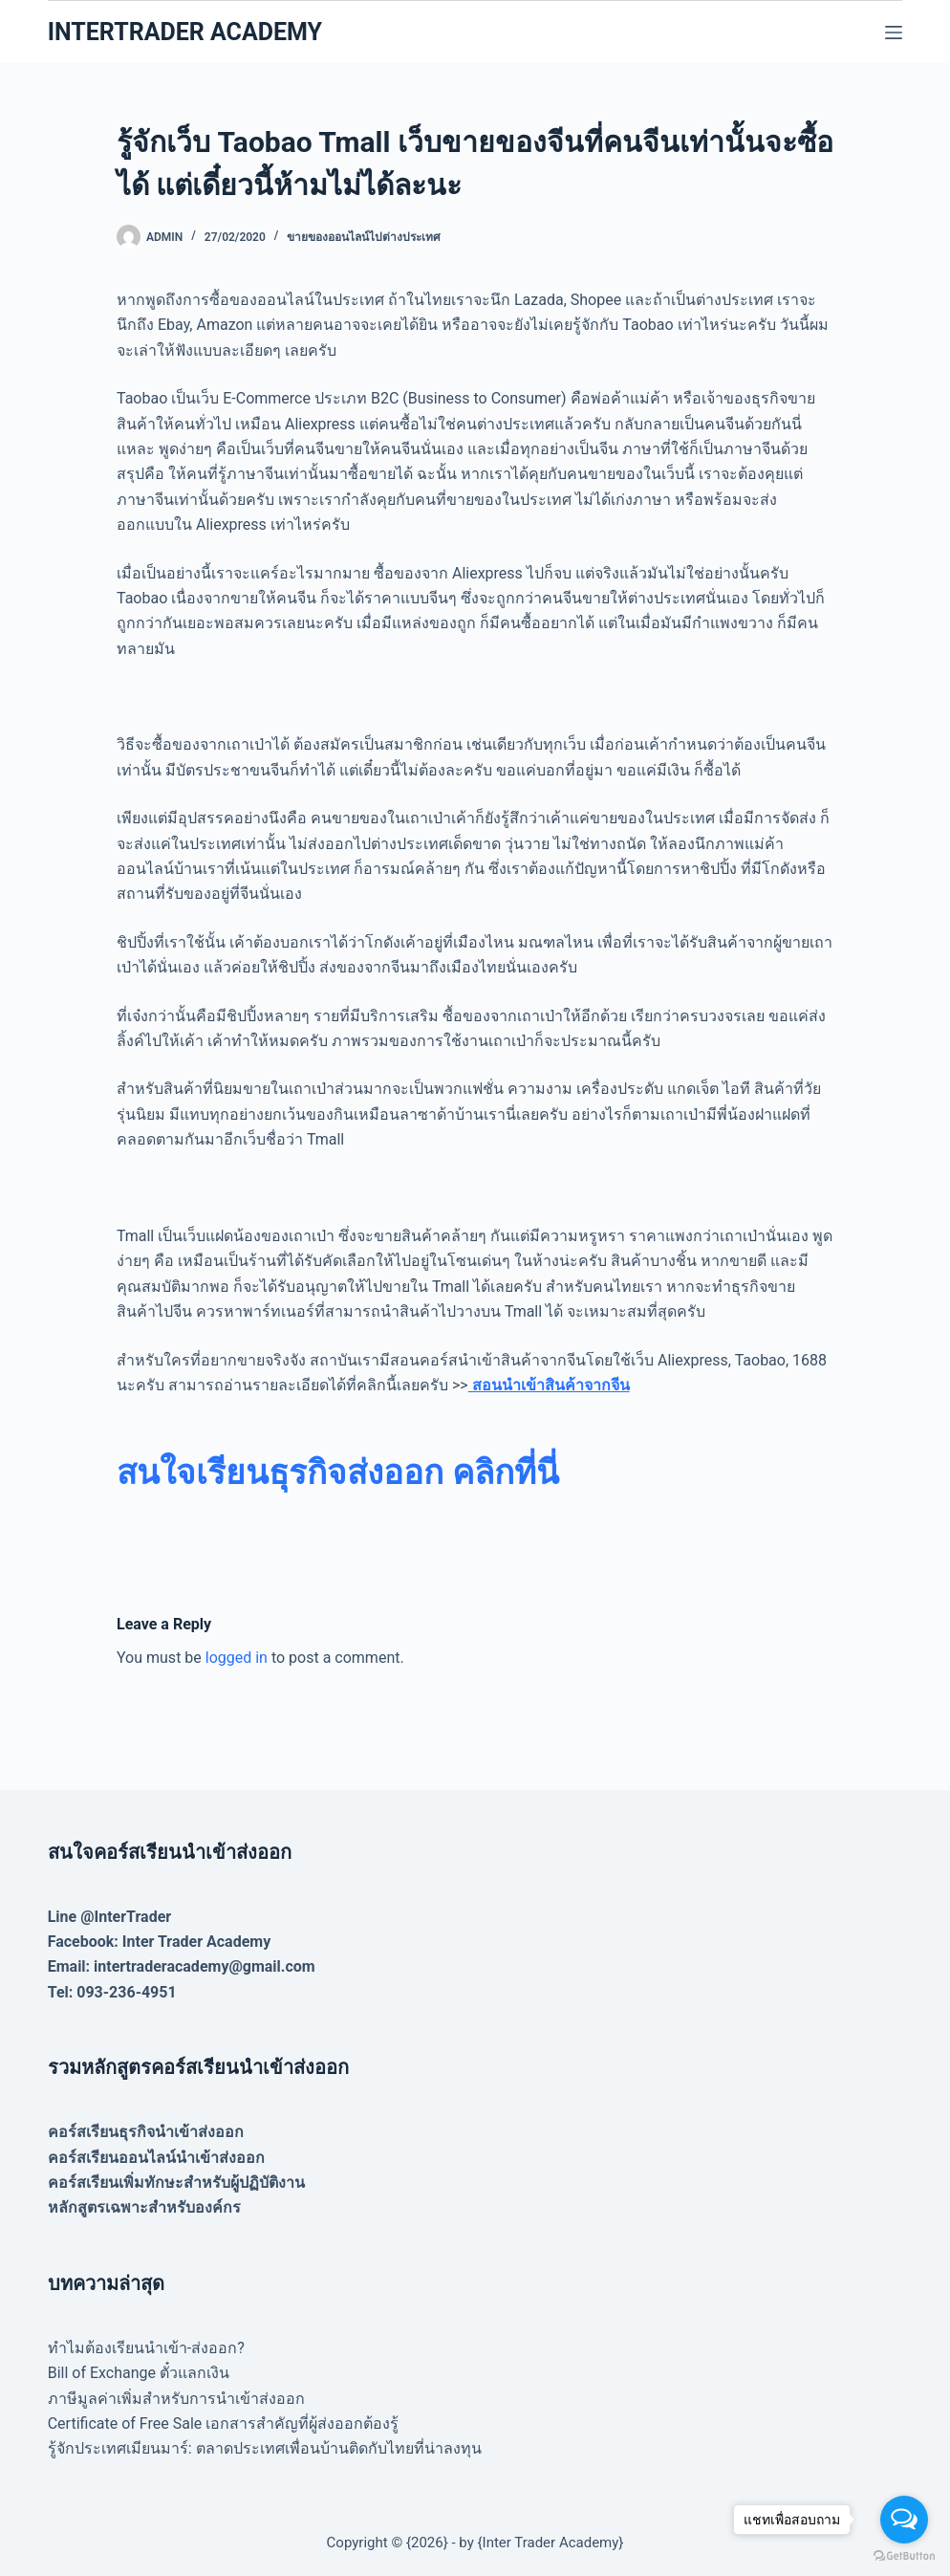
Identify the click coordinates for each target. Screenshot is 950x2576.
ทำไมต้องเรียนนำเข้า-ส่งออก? (146, 2348)
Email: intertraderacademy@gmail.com (181, 1966)
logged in (236, 1657)
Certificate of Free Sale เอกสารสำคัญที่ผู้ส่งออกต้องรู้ (223, 2423)
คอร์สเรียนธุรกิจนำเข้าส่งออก (146, 2132)
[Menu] (893, 32)
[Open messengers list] (904, 2519)
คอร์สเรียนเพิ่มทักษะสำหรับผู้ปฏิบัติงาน (176, 2182)
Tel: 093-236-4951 (112, 1992)
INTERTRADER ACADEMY (185, 32)
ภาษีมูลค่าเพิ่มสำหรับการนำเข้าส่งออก (176, 2399)
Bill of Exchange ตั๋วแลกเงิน (138, 2373)
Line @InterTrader (109, 1917)
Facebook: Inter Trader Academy (159, 1941)
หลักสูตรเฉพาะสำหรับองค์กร (144, 2207)
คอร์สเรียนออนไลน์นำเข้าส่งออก (156, 2158)
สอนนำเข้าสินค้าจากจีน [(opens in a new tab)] (549, 1385)
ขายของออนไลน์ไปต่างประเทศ (364, 237)
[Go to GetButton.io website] (904, 2556)
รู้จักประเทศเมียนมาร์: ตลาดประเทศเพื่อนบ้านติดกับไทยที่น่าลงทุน (265, 2448)
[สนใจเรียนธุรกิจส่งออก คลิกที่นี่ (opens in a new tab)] (338, 1473)
